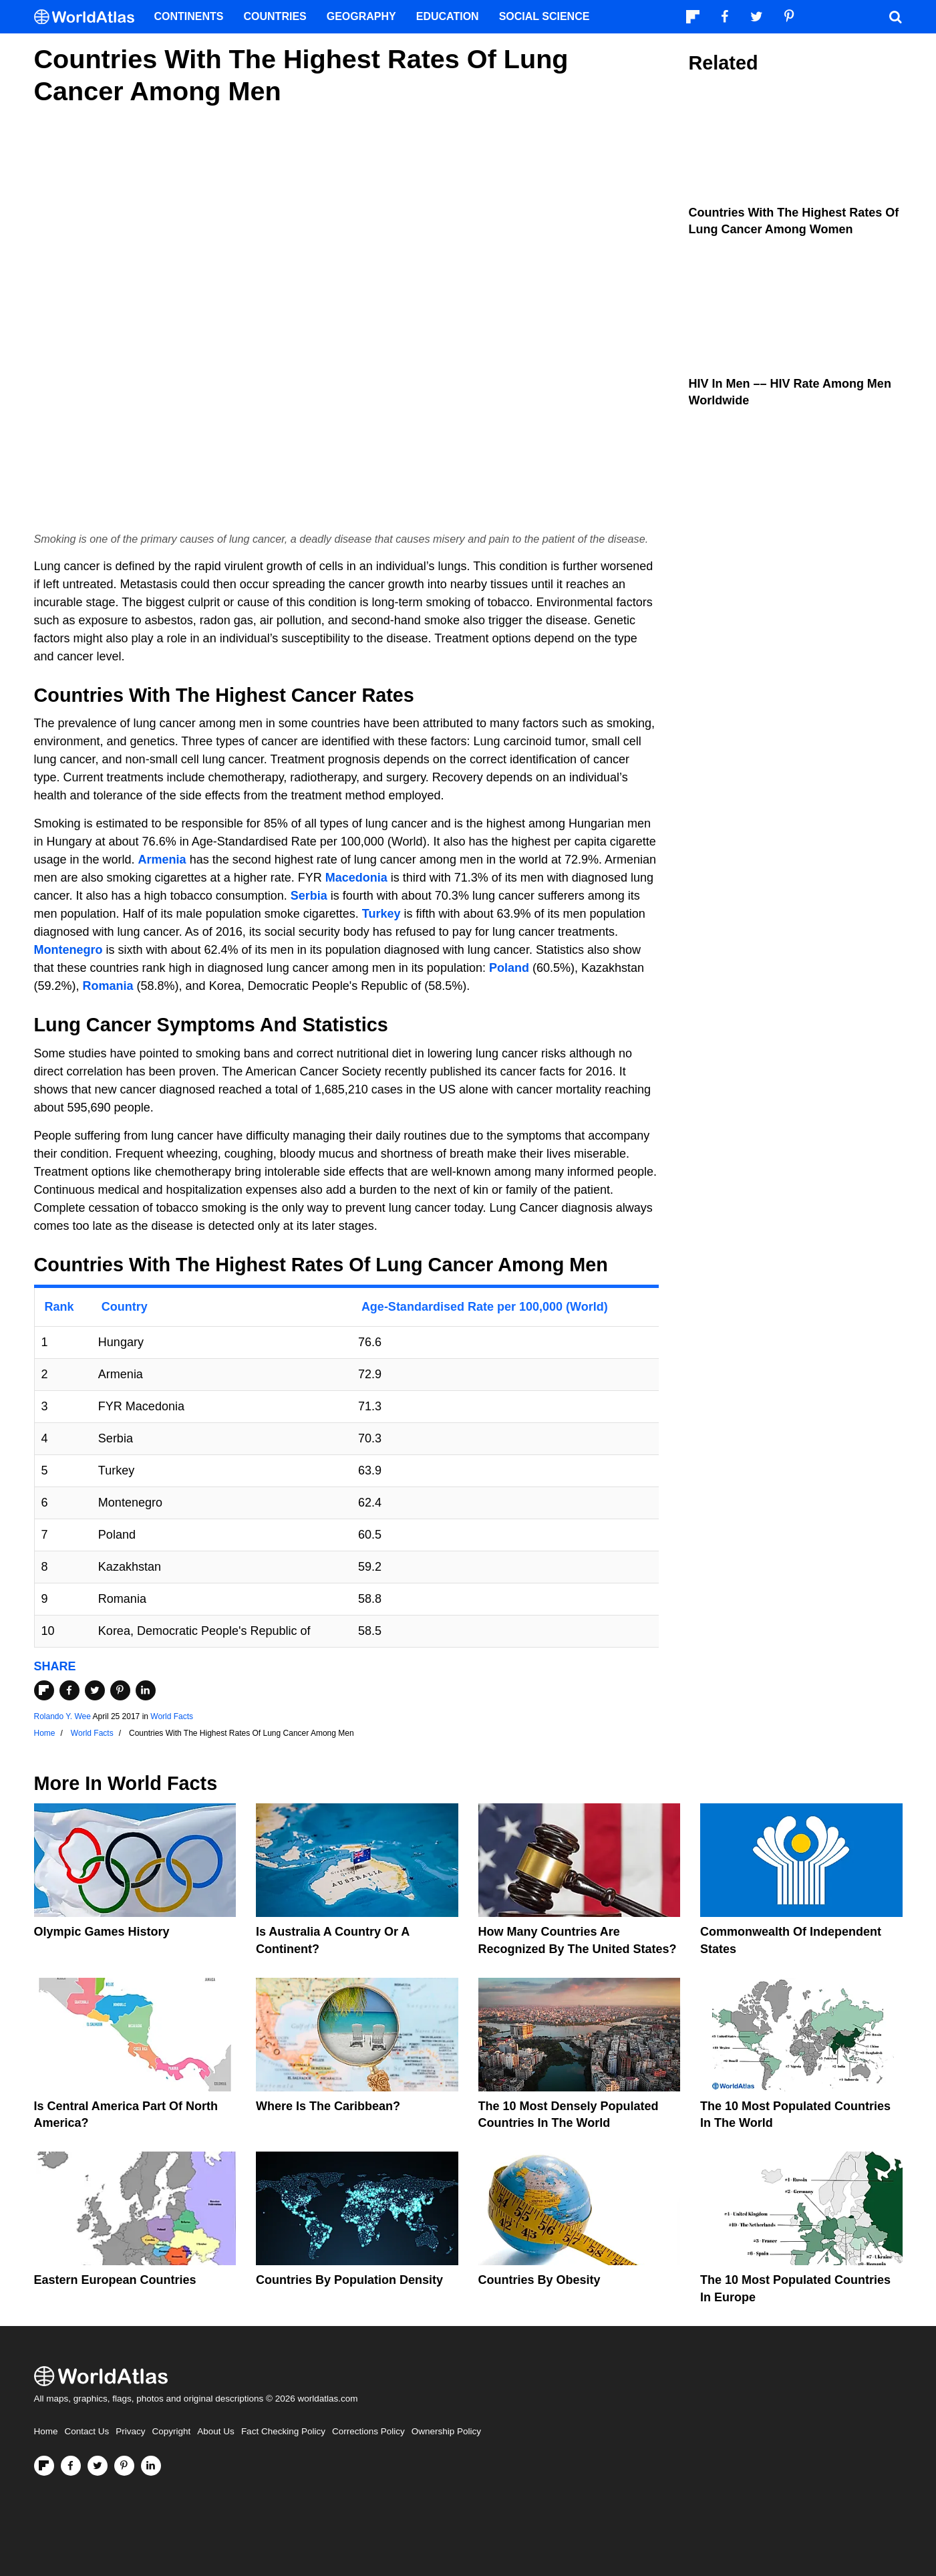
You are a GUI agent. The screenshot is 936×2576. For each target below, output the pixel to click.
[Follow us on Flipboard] (44, 2466)
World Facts (171, 1716)
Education (447, 16)
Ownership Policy (446, 2431)
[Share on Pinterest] (120, 1690)
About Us (216, 2431)
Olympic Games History (102, 1931)
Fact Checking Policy (283, 2431)
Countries (275, 16)
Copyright (171, 2431)
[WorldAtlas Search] (896, 16)
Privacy (130, 2431)
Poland (509, 968)
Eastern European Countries (115, 2280)
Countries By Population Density (349, 2280)
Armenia (162, 859)
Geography (361, 16)
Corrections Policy (368, 2431)
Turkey (381, 913)
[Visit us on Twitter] (98, 2466)
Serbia (309, 895)
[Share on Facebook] (69, 1690)
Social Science (544, 16)
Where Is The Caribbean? (328, 2106)
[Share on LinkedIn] (146, 1690)
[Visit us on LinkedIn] (151, 2466)
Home (46, 2431)
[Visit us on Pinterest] (124, 2466)
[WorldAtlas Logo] (89, 17)
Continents (189, 16)
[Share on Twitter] (95, 1690)
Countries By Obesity (539, 2280)
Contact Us (87, 2431)
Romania (108, 986)
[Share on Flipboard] (44, 1690)
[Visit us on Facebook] (71, 2466)
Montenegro (68, 949)
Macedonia (356, 877)
